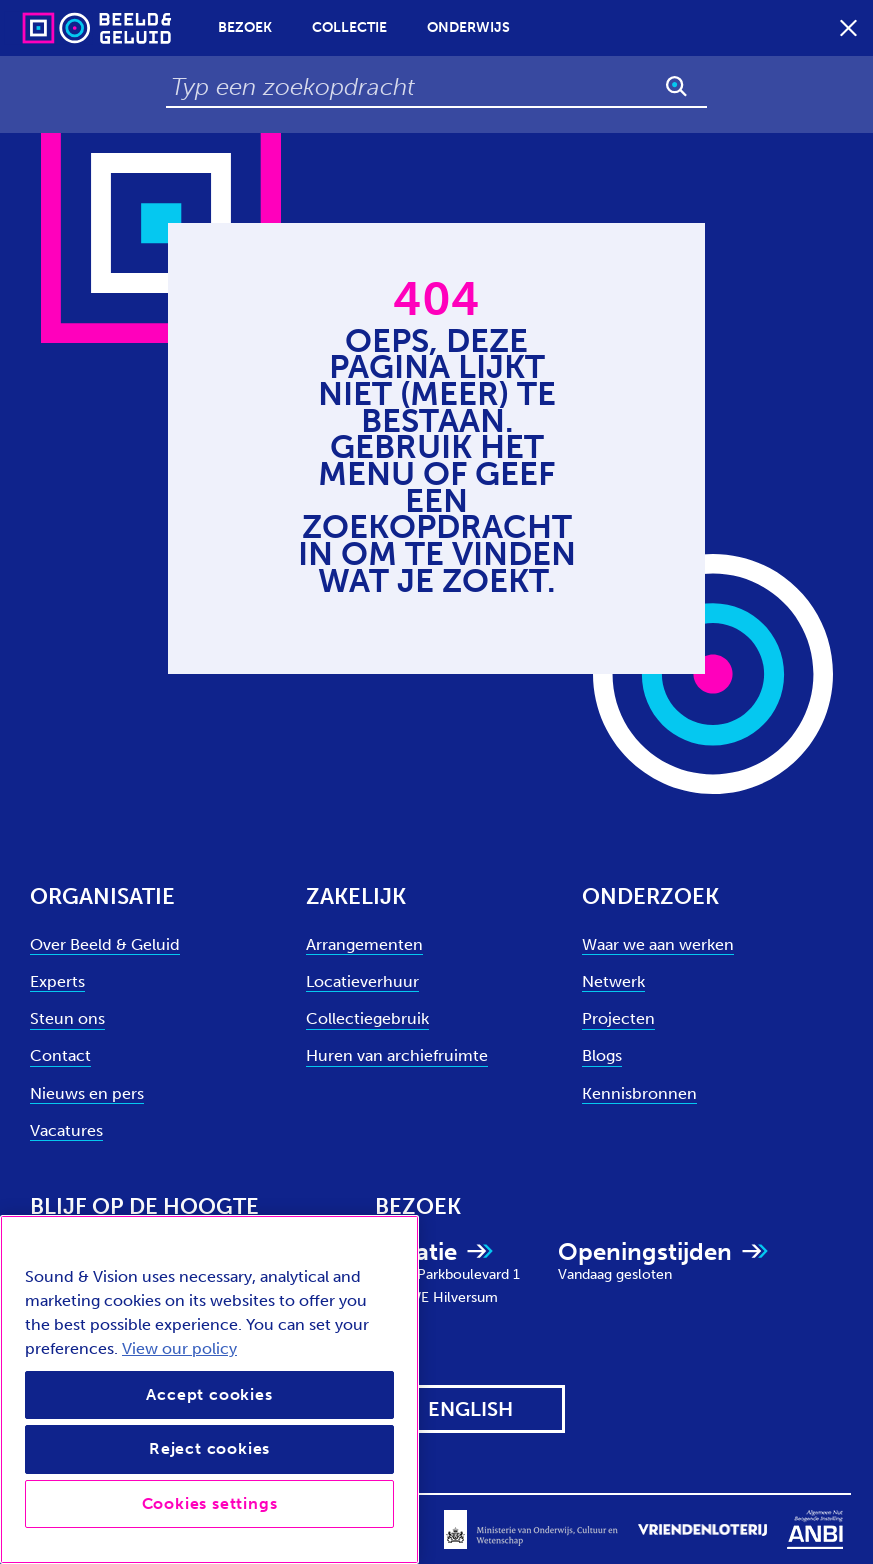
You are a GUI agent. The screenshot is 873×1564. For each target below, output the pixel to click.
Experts (57, 981)
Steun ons (67, 1018)
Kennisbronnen (639, 1093)
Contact (60, 1055)
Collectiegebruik (367, 1018)
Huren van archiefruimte (397, 1055)
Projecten (618, 1018)
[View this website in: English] (470, 1409)
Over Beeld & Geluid (105, 944)
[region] (209, 1389)
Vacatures (66, 1130)
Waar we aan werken (658, 944)
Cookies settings (210, 1503)
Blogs (602, 1055)
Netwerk (613, 981)
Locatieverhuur (362, 981)
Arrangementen (364, 944)
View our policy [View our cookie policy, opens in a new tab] (179, 1348)
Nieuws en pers (87, 1093)
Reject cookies (209, 1448)
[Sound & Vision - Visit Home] (58, 27)
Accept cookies (209, 1394)
